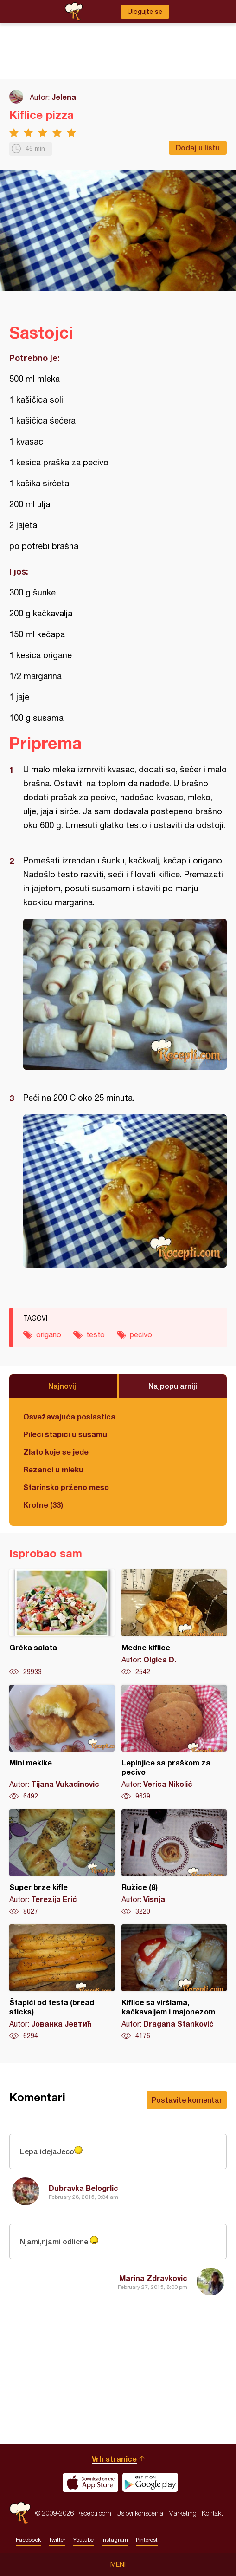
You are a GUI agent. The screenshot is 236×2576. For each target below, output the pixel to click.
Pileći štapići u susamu (65, 1434)
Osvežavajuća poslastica (69, 1416)
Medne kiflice (174, 1622)
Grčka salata (62, 1622)
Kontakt (212, 2513)
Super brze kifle (62, 1862)
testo (95, 1334)
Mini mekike (62, 1743)
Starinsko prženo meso (66, 1487)
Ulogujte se (145, 11)
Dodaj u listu (198, 147)
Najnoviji (63, 1385)
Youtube (83, 2540)
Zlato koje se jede (56, 1451)
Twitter (57, 2540)
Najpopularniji (172, 1385)
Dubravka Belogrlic (83, 2188)
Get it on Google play (150, 2482)
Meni (118, 2564)
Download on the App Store (90, 2482)
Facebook (28, 2540)
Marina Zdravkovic (153, 2278)
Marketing (182, 2513)
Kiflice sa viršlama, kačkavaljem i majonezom (174, 1982)
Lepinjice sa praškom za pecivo (174, 1743)
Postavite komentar (187, 2099)
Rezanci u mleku (53, 1469)
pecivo (141, 1334)
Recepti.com (20, 2513)
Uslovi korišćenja (139, 2513)
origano (48, 1334)
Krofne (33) (43, 1504)
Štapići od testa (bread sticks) (62, 1982)
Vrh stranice (114, 2458)
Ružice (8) (174, 1862)
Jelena (63, 96)
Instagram (115, 2540)
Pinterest (147, 2540)
